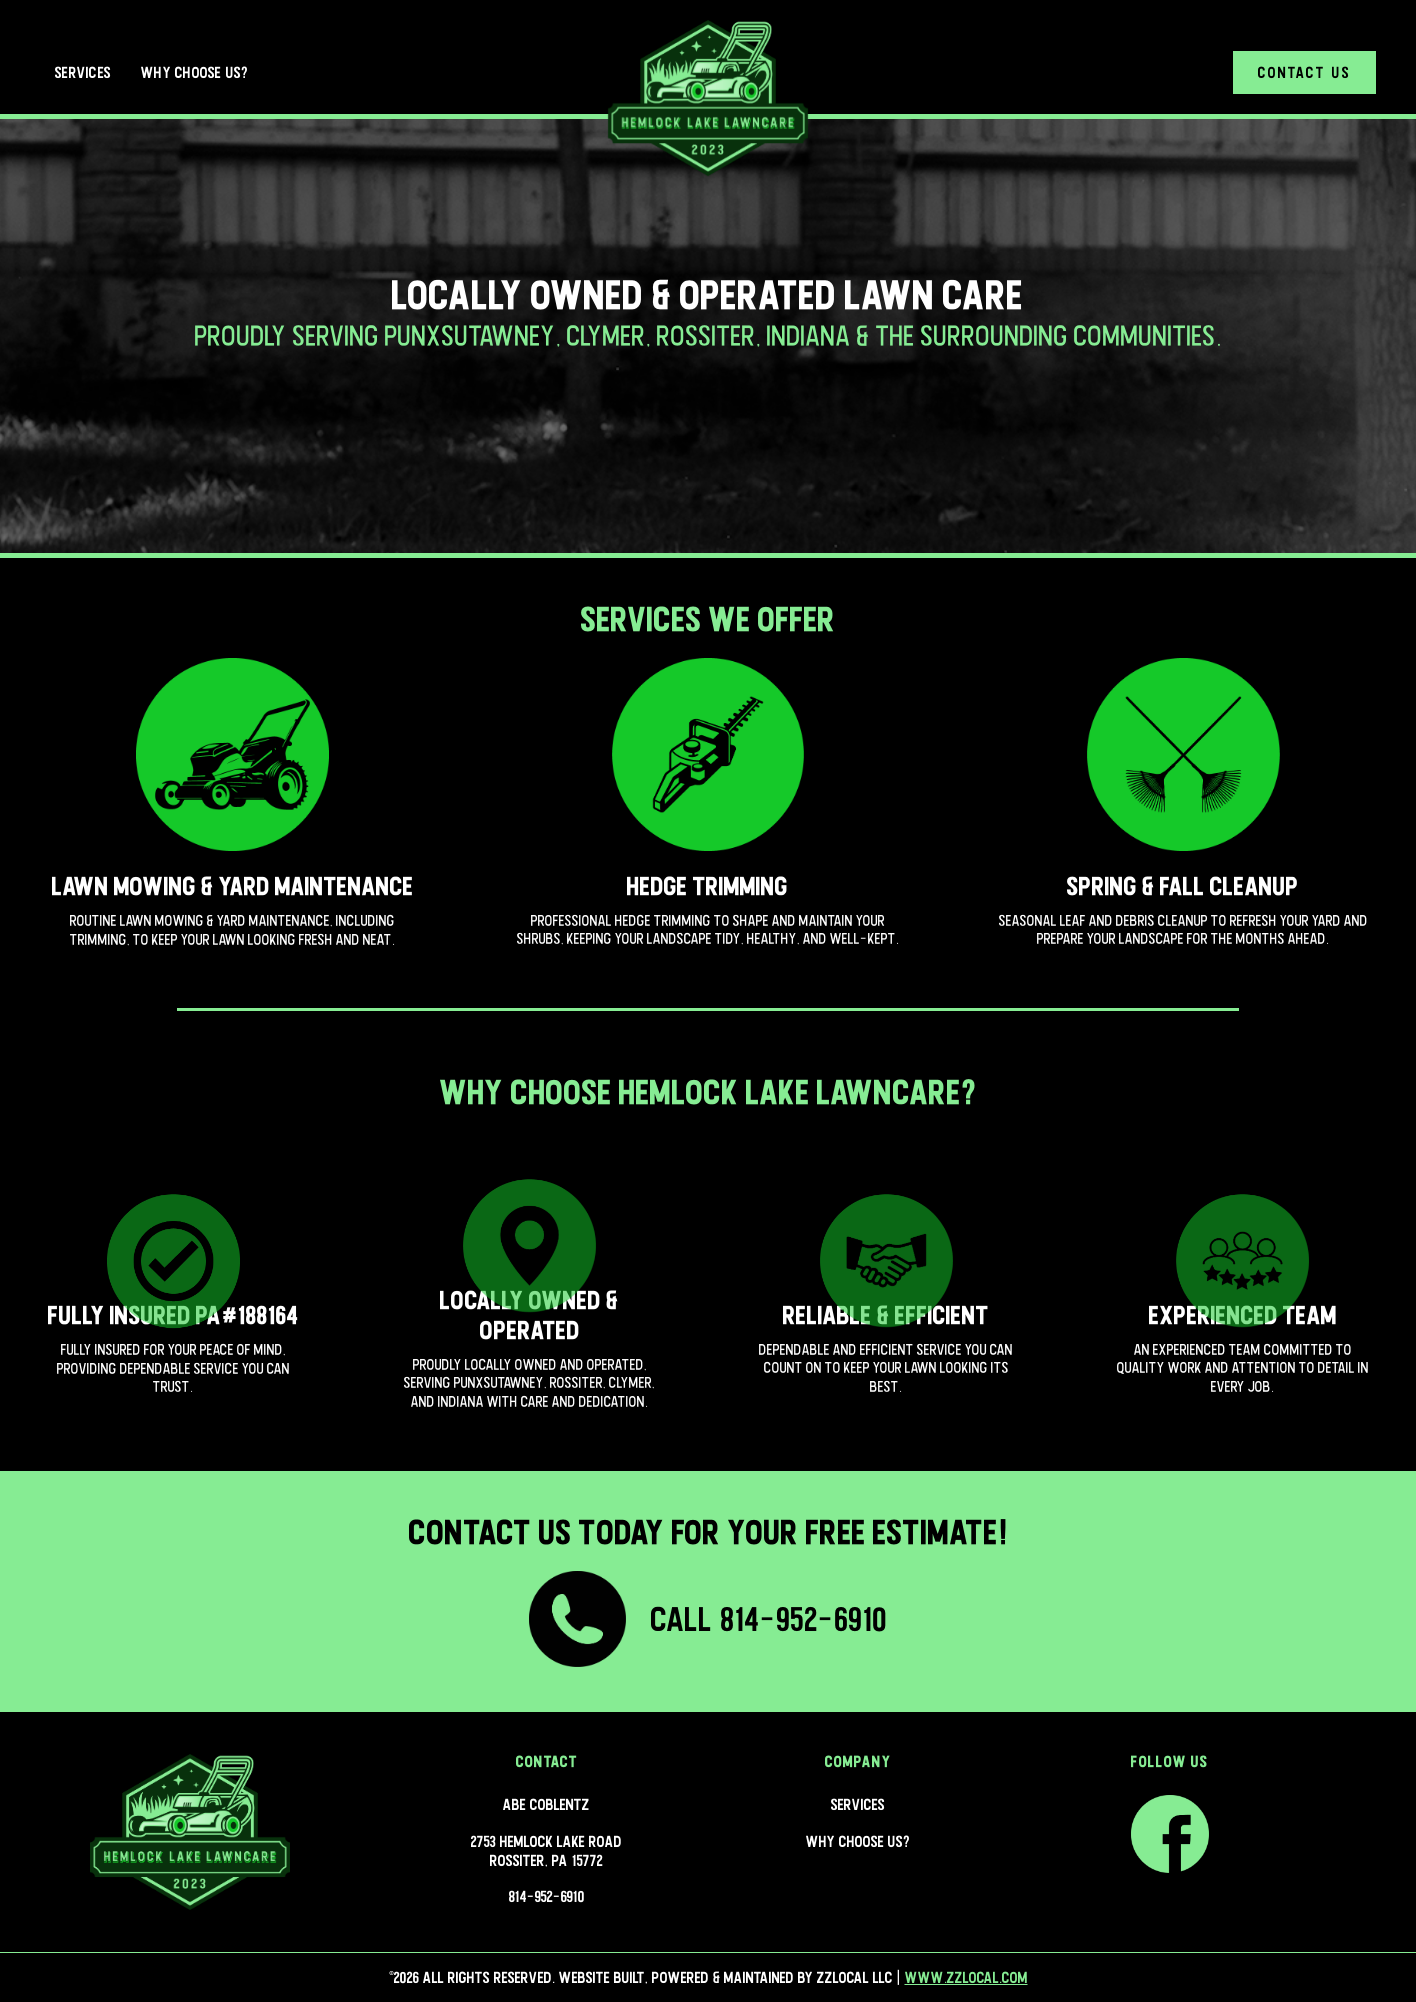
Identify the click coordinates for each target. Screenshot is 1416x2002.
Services (83, 72)
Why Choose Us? (195, 72)
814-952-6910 (547, 1896)
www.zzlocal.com (966, 1977)
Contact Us (1304, 72)
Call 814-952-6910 (769, 1618)
